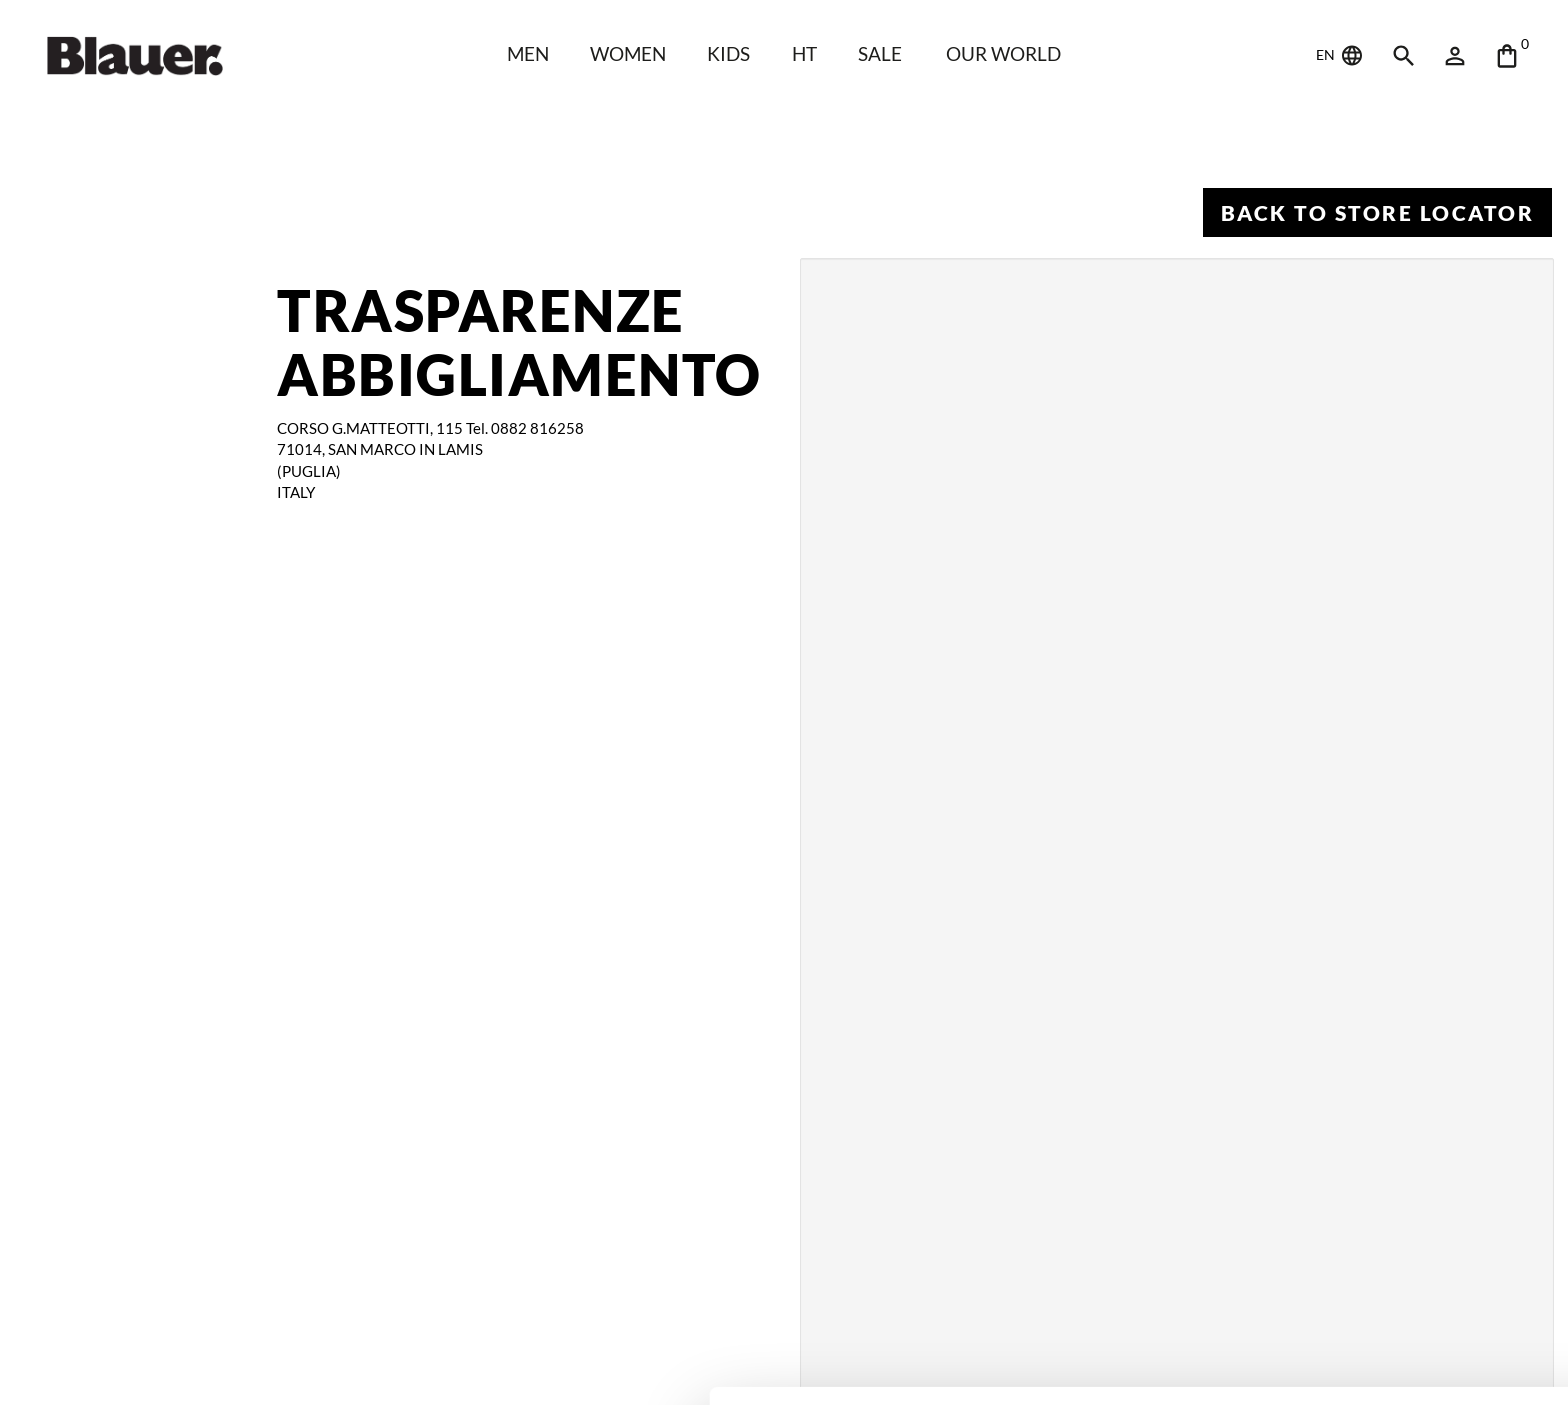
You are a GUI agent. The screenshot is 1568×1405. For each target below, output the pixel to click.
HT (805, 53)
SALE (881, 53)
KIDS (728, 53)
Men (525, 53)
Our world (1006, 53)
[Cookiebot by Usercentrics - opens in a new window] (129, 1366)
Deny (1401, 1331)
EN (1341, 56)
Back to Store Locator (1375, 212)
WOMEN (627, 53)
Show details (308, 1365)
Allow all (1401, 1266)
